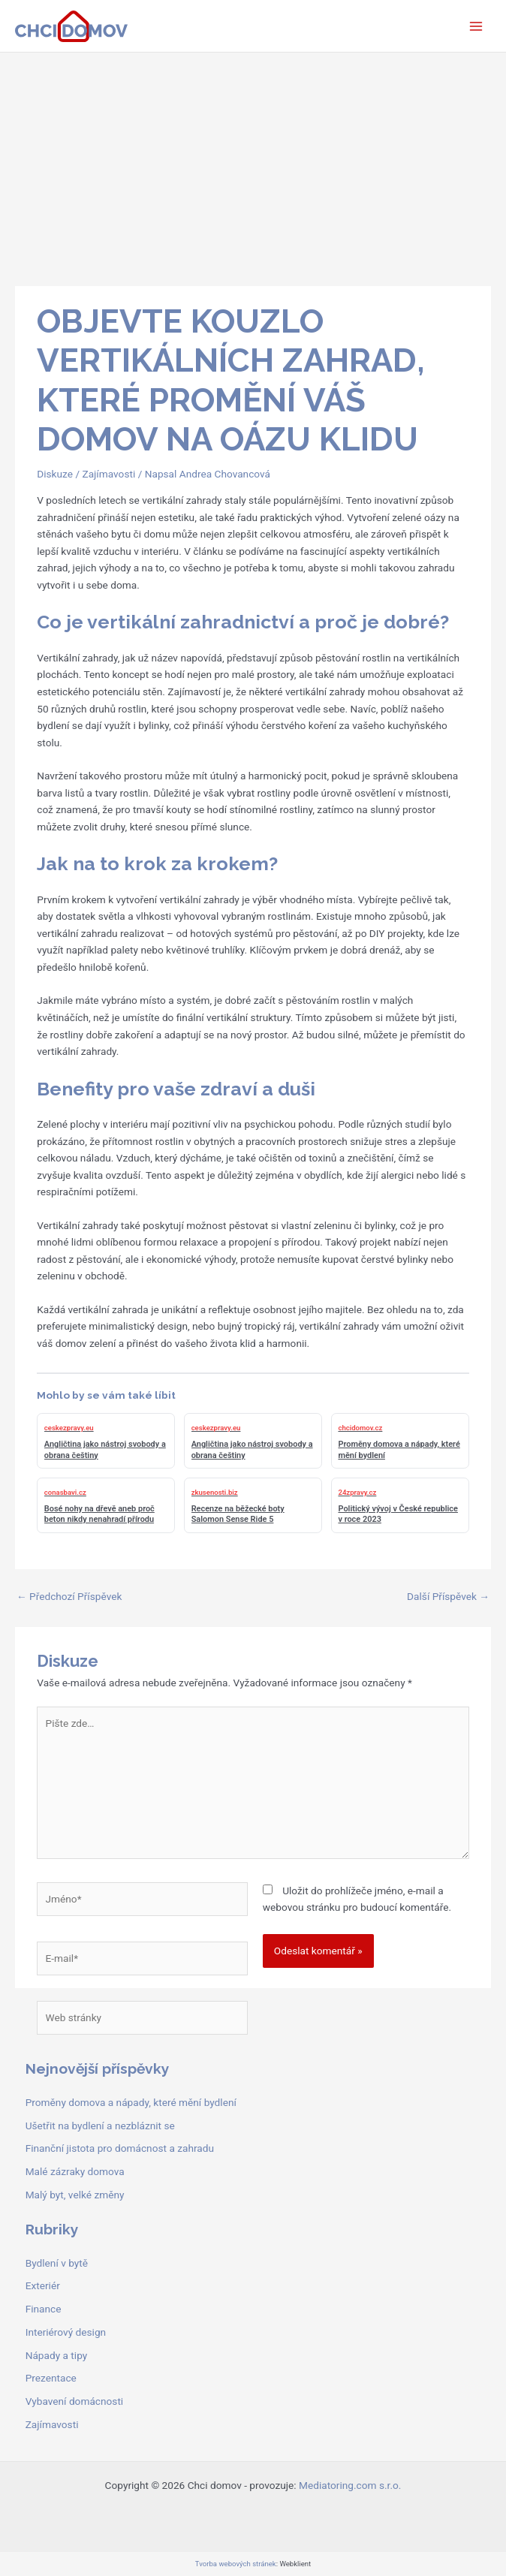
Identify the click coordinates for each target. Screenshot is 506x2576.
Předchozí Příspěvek (69, 1596)
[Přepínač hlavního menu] (476, 26)
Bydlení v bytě (57, 2263)
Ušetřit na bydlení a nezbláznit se (100, 2126)
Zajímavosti (108, 474)
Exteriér (43, 2285)
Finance (44, 2309)
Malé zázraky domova (75, 2171)
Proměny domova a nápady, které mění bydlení (131, 2102)
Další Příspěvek (448, 1596)
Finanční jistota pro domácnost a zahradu (120, 2148)
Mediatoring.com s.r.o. (350, 2485)
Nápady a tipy (57, 2355)
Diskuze (55, 474)
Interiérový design (66, 2332)
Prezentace (51, 2378)
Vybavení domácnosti (75, 2401)
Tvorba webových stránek (235, 2563)
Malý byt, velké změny (75, 2195)
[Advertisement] (253, 165)
